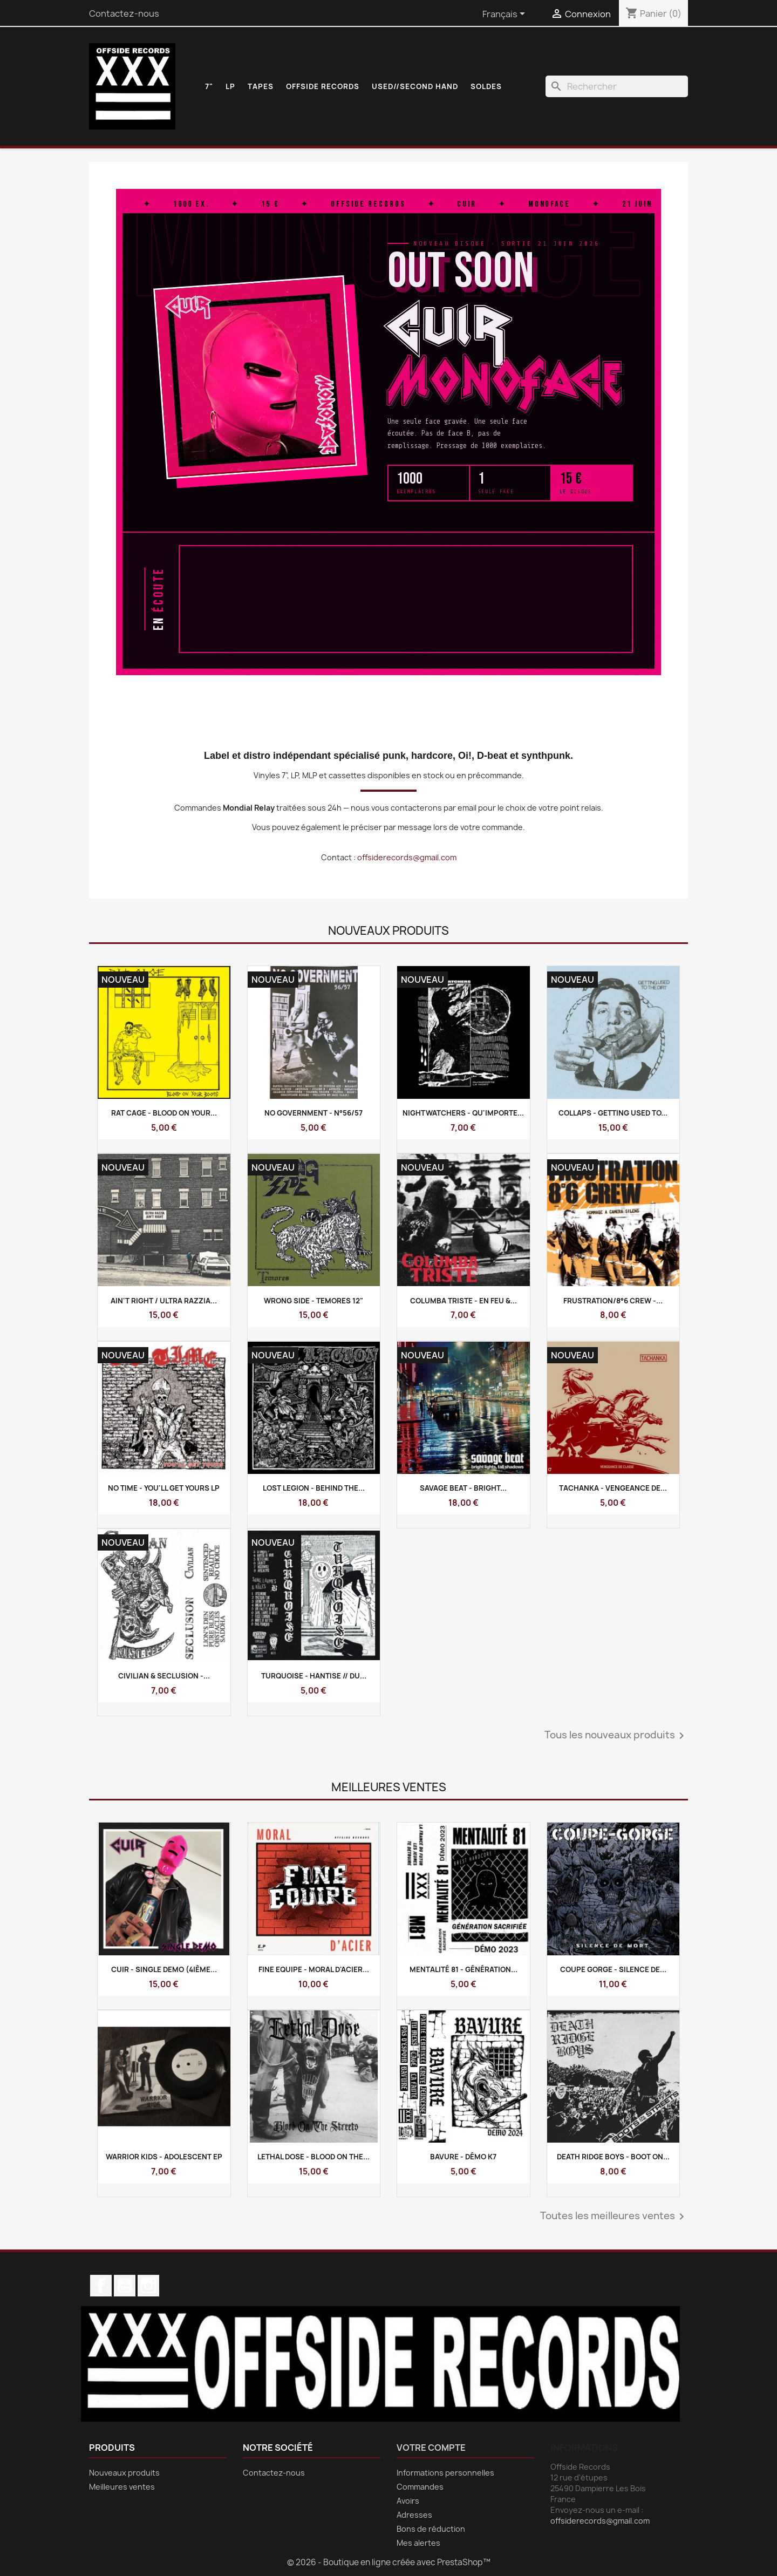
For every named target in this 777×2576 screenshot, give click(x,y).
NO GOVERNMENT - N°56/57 (313, 1113)
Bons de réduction (431, 2529)
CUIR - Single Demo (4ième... (164, 1969)
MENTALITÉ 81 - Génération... (463, 1969)
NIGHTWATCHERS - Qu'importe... (463, 1113)
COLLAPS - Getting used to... (612, 1113)
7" (209, 86)
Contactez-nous (124, 13)
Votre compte (431, 2447)
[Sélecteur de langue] (505, 14)
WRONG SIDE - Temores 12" (313, 1301)
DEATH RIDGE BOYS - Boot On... (613, 2157)
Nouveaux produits (124, 2473)
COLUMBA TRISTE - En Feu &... (463, 1301)
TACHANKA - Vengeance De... (613, 1488)
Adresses (414, 2515)
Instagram (148, 2285)
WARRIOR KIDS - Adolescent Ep (164, 2157)
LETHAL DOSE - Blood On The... (313, 2157)
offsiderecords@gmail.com (406, 857)
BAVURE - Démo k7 (463, 2157)
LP (230, 86)
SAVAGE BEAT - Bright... (463, 1488)
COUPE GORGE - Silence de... (613, 1969)
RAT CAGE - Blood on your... (164, 1113)
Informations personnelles (445, 2473)
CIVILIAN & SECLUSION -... (164, 1676)
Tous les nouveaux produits (616, 1735)
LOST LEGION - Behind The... (314, 1488)
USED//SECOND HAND (415, 86)
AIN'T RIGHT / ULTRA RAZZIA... (164, 1301)
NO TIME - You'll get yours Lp (164, 1488)
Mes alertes (418, 2543)
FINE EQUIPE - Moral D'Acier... (313, 1969)
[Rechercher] (617, 86)
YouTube (124, 2285)
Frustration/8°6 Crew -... (613, 1301)
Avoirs (408, 2501)
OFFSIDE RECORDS (322, 86)
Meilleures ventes (122, 2487)
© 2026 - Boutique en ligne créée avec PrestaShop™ (388, 2562)
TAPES (261, 86)
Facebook (101, 2285)
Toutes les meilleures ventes (614, 2216)
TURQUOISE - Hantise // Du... (313, 1676)
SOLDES (486, 86)
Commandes (420, 2487)
